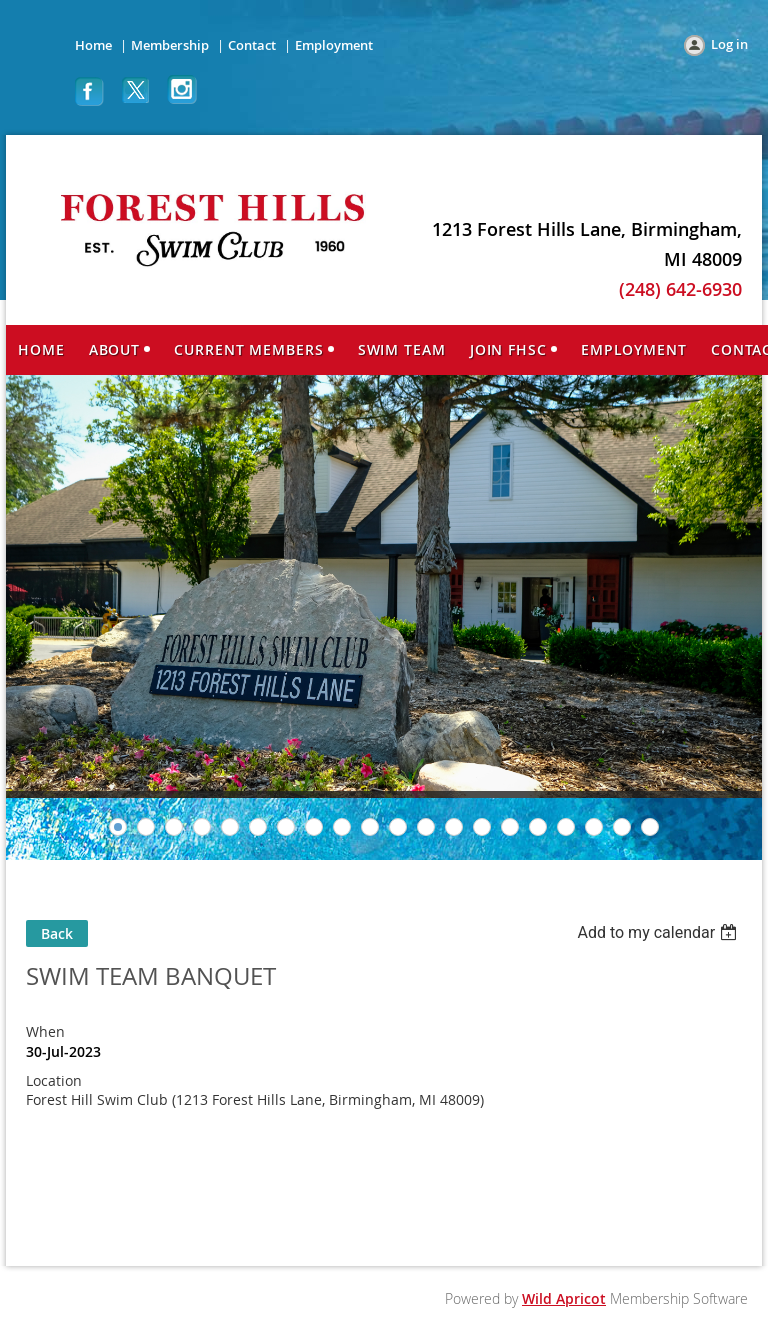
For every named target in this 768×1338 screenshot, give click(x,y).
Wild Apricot (564, 1298)
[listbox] (659, 932)
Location (54, 1080)
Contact (252, 45)
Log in (729, 44)
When (45, 1031)
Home (93, 45)
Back (57, 933)
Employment (334, 45)
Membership (170, 45)
